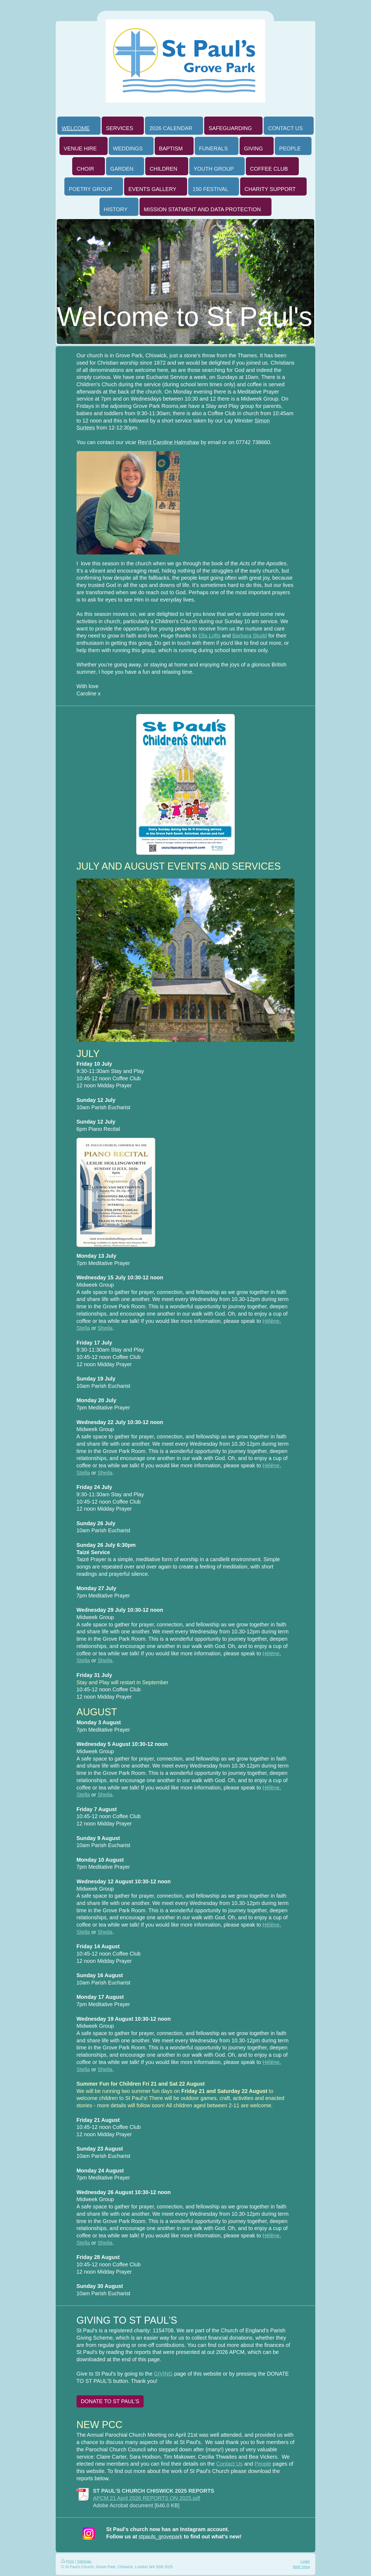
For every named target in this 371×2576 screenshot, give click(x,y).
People (262, 2464)
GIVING (163, 2374)
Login (305, 2561)
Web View (301, 2567)
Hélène (271, 1321)
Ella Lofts (209, 636)
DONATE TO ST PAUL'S (110, 2401)
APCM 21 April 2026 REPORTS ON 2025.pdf (146, 2498)
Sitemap (84, 2561)
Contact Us (229, 2464)
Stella (83, 1328)
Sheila (105, 1328)
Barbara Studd (249, 636)
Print (67, 2561)
